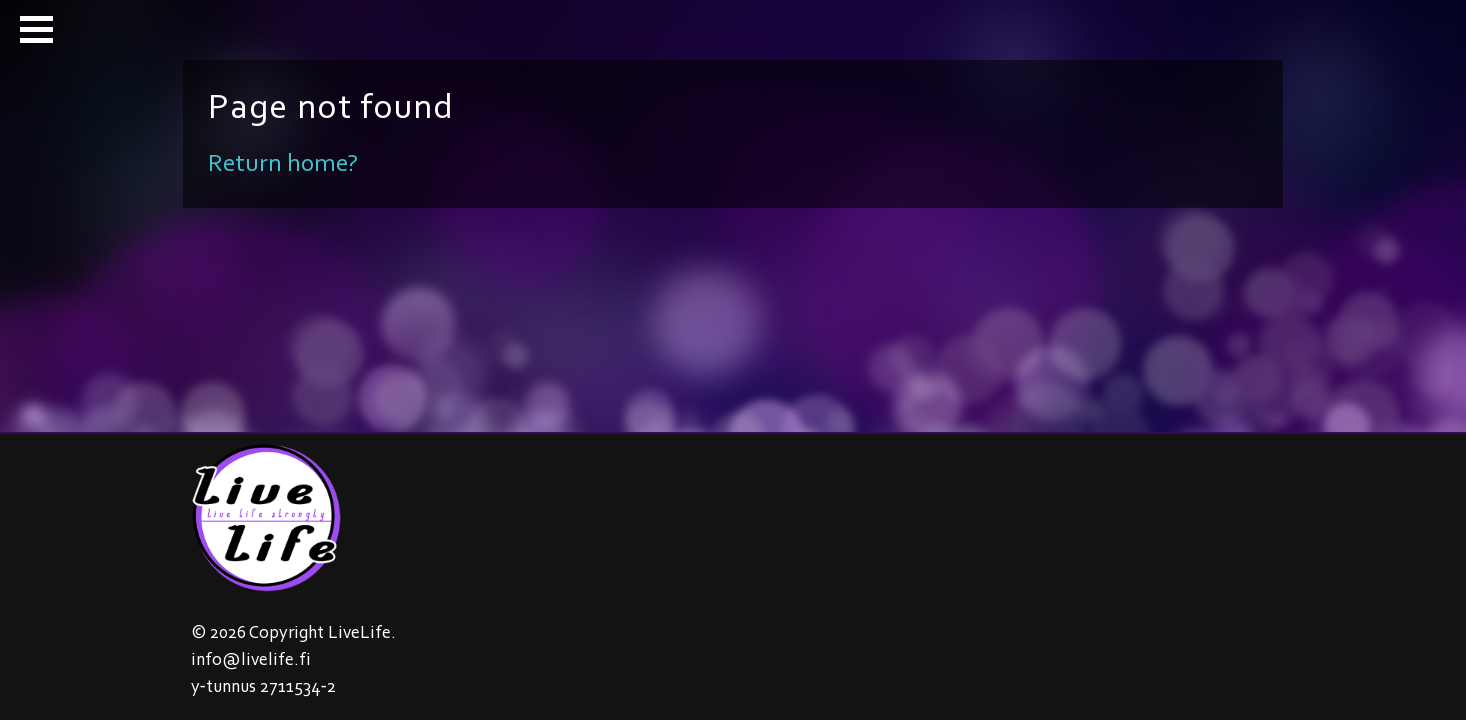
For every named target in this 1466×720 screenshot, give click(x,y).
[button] (36, 29)
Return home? (283, 162)
